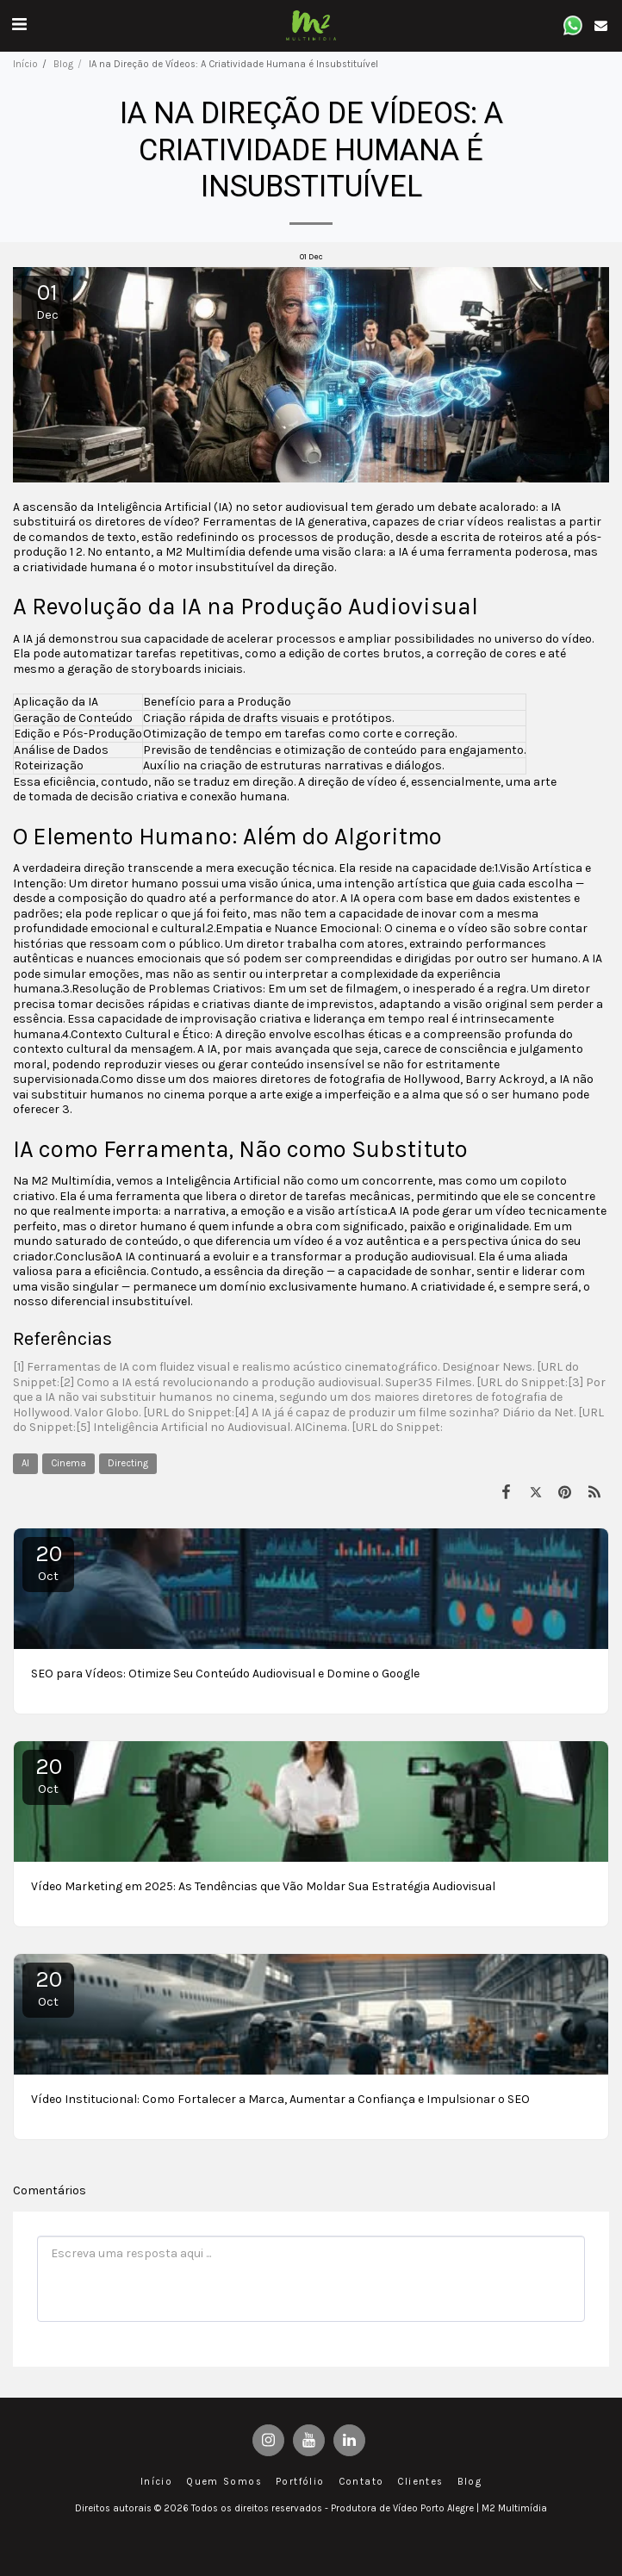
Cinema (68, 1463)
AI (25, 1463)
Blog (63, 64)
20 (48, 1562)
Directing (128, 1463)
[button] (19, 24)
